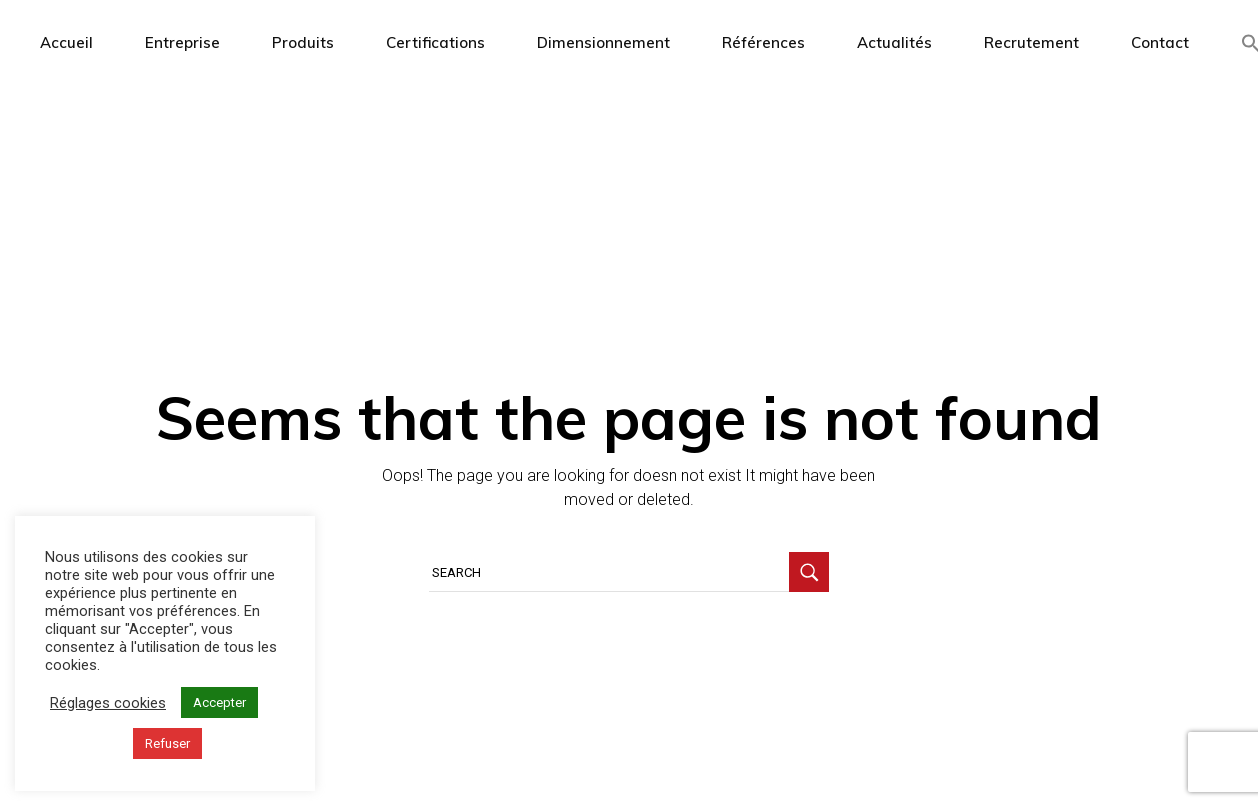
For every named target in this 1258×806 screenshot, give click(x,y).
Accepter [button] (219, 702)
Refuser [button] (167, 743)
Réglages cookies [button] (108, 703)
